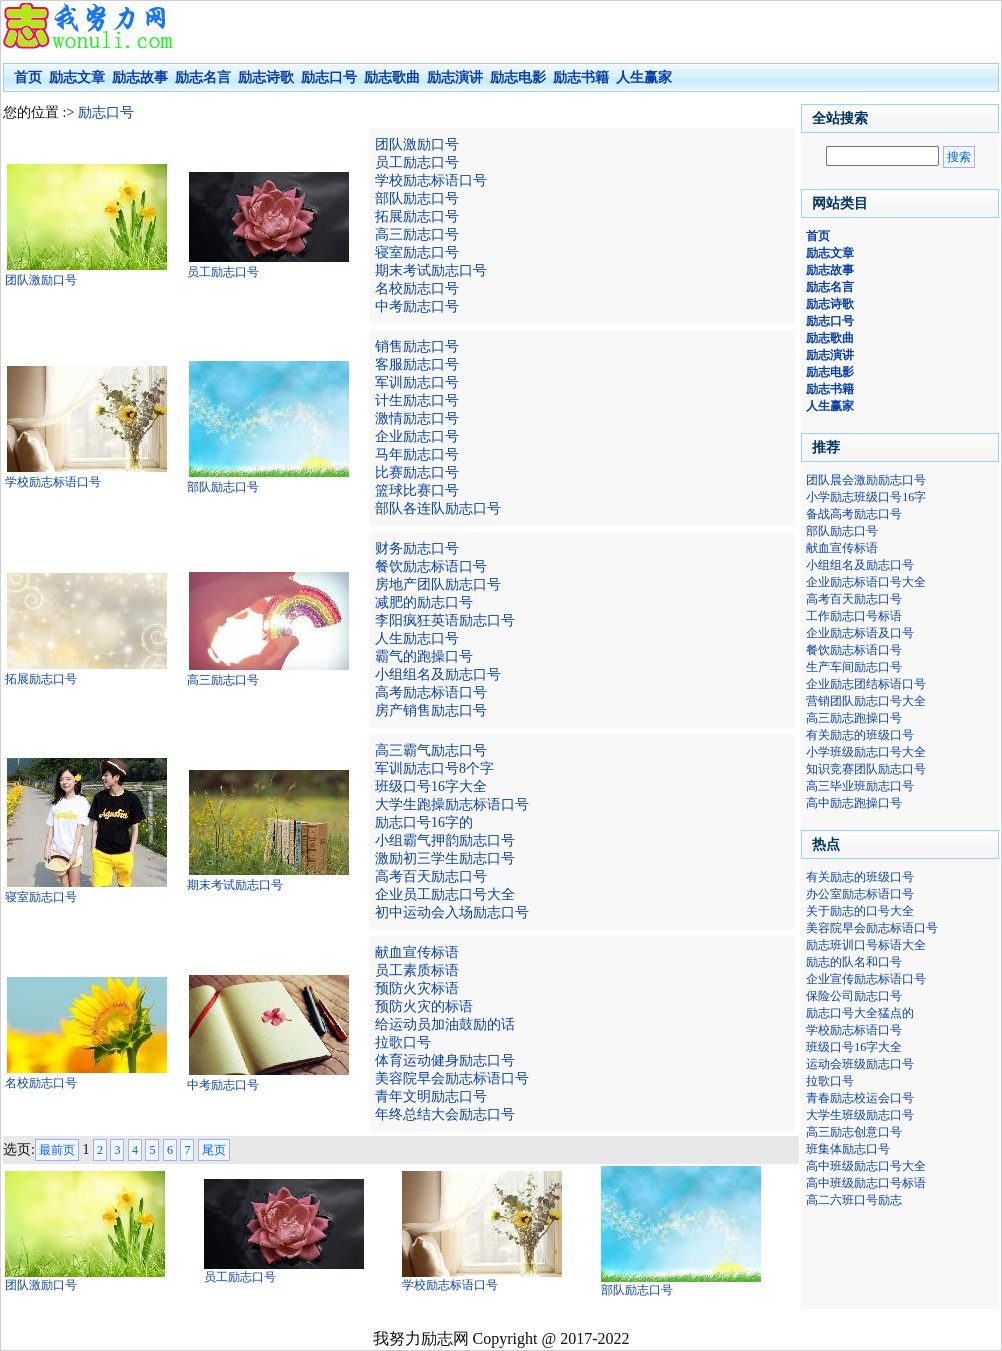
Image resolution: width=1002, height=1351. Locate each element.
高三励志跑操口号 (854, 718)
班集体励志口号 (848, 1149)
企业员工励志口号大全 (445, 894)
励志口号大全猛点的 (860, 1013)
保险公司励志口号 (854, 996)
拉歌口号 (403, 1042)
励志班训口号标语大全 (866, 945)
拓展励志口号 (417, 216)
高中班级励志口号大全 (866, 1166)
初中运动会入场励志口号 (452, 912)
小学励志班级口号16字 (866, 497)
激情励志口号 (417, 418)
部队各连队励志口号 (438, 508)
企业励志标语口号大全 (866, 582)
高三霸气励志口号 (431, 750)
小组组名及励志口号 (438, 674)
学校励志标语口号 (431, 180)
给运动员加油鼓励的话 (445, 1024)
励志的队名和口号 (854, 962)
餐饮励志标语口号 (431, 566)
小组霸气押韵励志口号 (445, 840)
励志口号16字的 (424, 822)
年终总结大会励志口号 (445, 1114)
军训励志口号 (417, 382)
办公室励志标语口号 (860, 894)
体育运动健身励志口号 (445, 1060)
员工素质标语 (417, 970)
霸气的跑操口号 (424, 656)
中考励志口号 (417, 306)
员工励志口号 (417, 162)
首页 (28, 77)
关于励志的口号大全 (860, 911)
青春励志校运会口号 (860, 1098)
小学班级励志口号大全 (866, 752)
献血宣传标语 (417, 952)
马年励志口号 (417, 454)
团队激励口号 (417, 144)
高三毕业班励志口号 (860, 786)
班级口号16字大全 (431, 786)
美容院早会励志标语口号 (452, 1078)
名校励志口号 (417, 288)
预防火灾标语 (417, 988)
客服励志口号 (417, 364)
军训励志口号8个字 (434, 768)
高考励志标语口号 (431, 692)
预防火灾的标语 (424, 1006)
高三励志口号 (417, 234)
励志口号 (106, 112)
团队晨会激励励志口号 (866, 480)
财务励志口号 (417, 548)
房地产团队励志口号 (438, 584)
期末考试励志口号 (431, 270)
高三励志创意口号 (854, 1132)
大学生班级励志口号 (860, 1115)
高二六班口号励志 (854, 1200)
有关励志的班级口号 (860, 735)
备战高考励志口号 (854, 514)
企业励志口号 (417, 436)
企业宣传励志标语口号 (866, 979)
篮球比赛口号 (417, 490)
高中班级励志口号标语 (866, 1183)
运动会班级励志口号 (860, 1064)
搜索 (959, 157)
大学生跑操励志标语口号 (452, 804)
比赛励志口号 (417, 472)
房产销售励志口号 (431, 710)
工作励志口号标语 (854, 616)
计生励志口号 (417, 400)
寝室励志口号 (417, 252)
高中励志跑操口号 (854, 803)
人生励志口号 (417, 638)
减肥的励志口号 (424, 602)
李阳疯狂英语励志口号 (445, 620)
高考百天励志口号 (431, 876)
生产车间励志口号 (854, 667)
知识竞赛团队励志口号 (866, 769)
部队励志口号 (417, 198)
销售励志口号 (417, 346)
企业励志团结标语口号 (866, 684)
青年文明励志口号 (431, 1096)
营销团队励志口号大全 (866, 701)
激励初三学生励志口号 (445, 858)
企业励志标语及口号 (860, 633)
